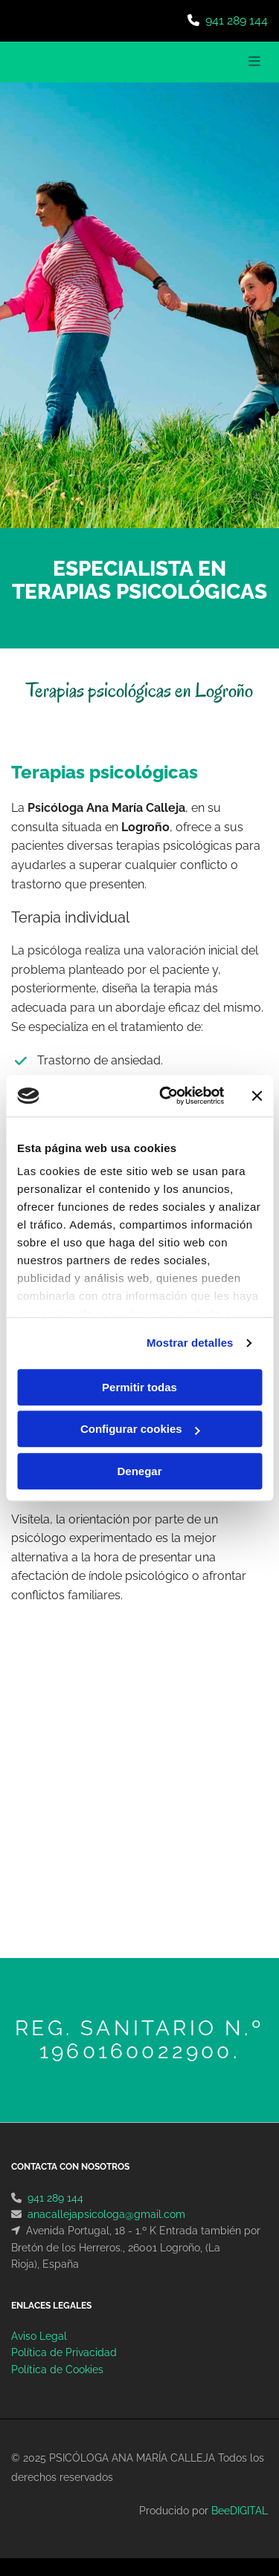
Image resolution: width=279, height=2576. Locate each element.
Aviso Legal (39, 2336)
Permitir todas (139, 1387)
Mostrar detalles (190, 1342)
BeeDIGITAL (239, 2511)
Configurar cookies (140, 1428)
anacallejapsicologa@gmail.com (106, 2214)
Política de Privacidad (64, 2352)
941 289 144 (236, 20)
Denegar (139, 1471)
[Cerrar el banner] (256, 1095)
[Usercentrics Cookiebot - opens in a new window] (166, 1095)
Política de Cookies (57, 2369)
